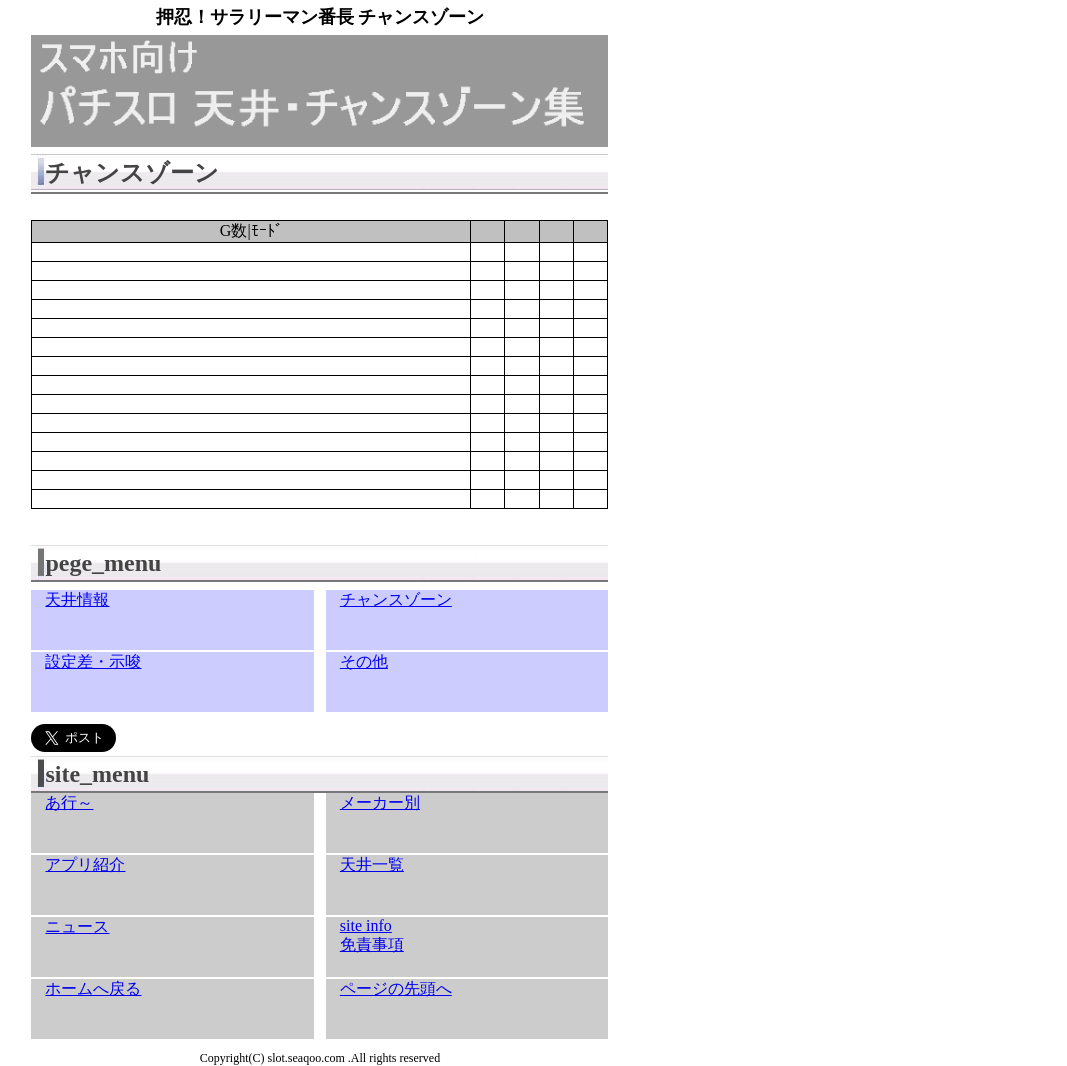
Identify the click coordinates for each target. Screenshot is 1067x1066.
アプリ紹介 (85, 864)
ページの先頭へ (396, 988)
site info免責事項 (372, 935)
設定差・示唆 (93, 661)
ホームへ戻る (93, 988)
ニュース (77, 926)
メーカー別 (380, 802)
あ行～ (69, 802)
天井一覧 (372, 864)
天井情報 (77, 599)
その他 (364, 661)
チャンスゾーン (396, 599)
